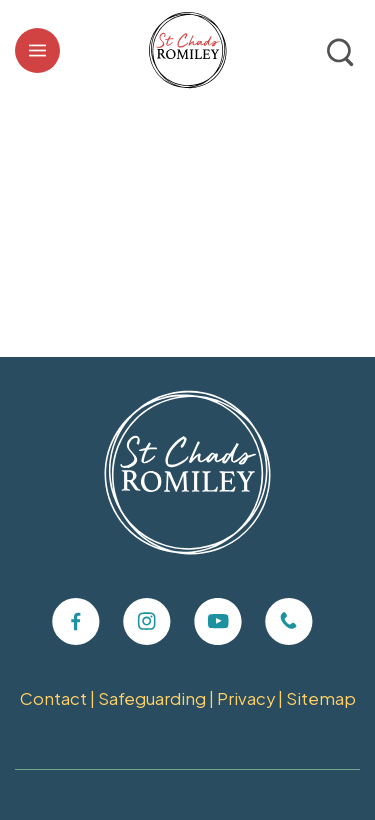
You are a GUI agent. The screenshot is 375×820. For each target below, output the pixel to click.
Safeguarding (152, 698)
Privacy (246, 698)
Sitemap (321, 698)
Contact (53, 698)
